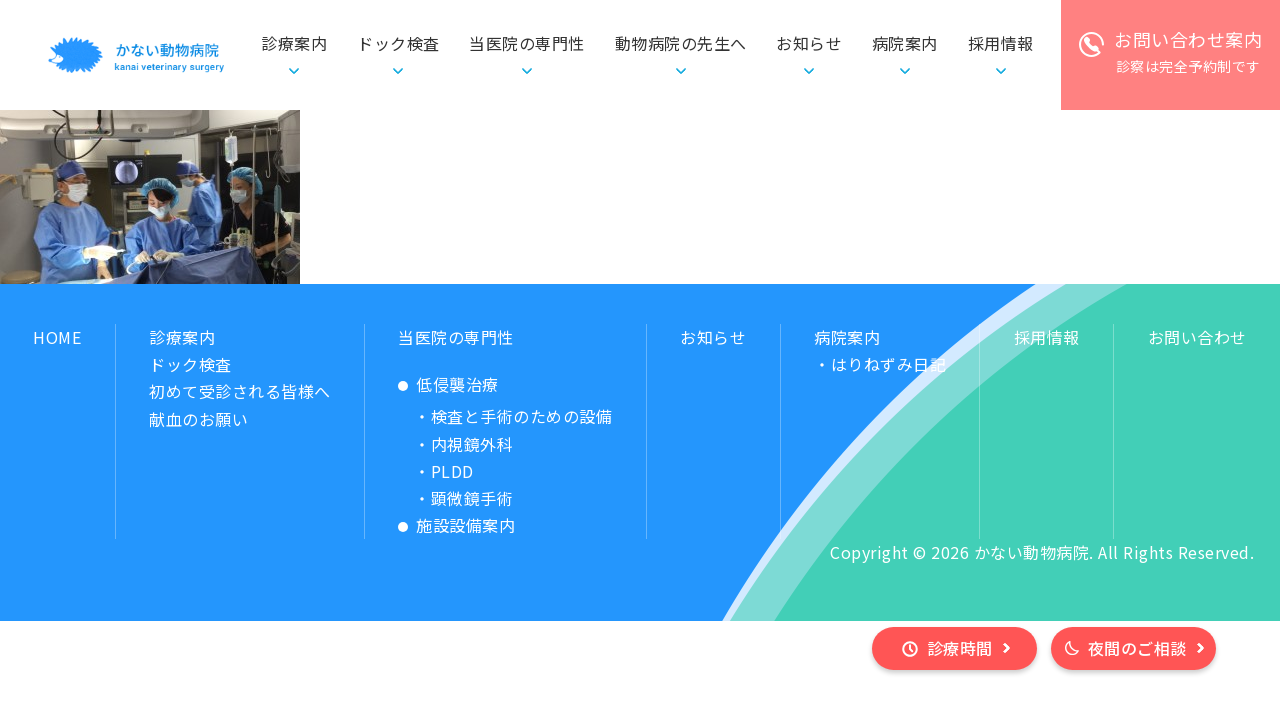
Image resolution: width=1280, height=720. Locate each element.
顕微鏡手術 (472, 498)
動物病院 (681, 43)
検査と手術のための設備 (522, 416)
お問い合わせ (1197, 337)
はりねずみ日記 (889, 364)
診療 (294, 43)
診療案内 (182, 337)
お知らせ (809, 43)
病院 (905, 43)
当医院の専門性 (456, 337)
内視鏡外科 (472, 444)
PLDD (452, 471)
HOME (57, 337)
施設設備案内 (465, 525)
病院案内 (847, 337)
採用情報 (1047, 337)
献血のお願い (198, 419)
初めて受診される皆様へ (240, 391)
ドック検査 (398, 43)
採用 (1001, 43)
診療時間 (960, 648)
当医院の (527, 43)
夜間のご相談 (1137, 648)
